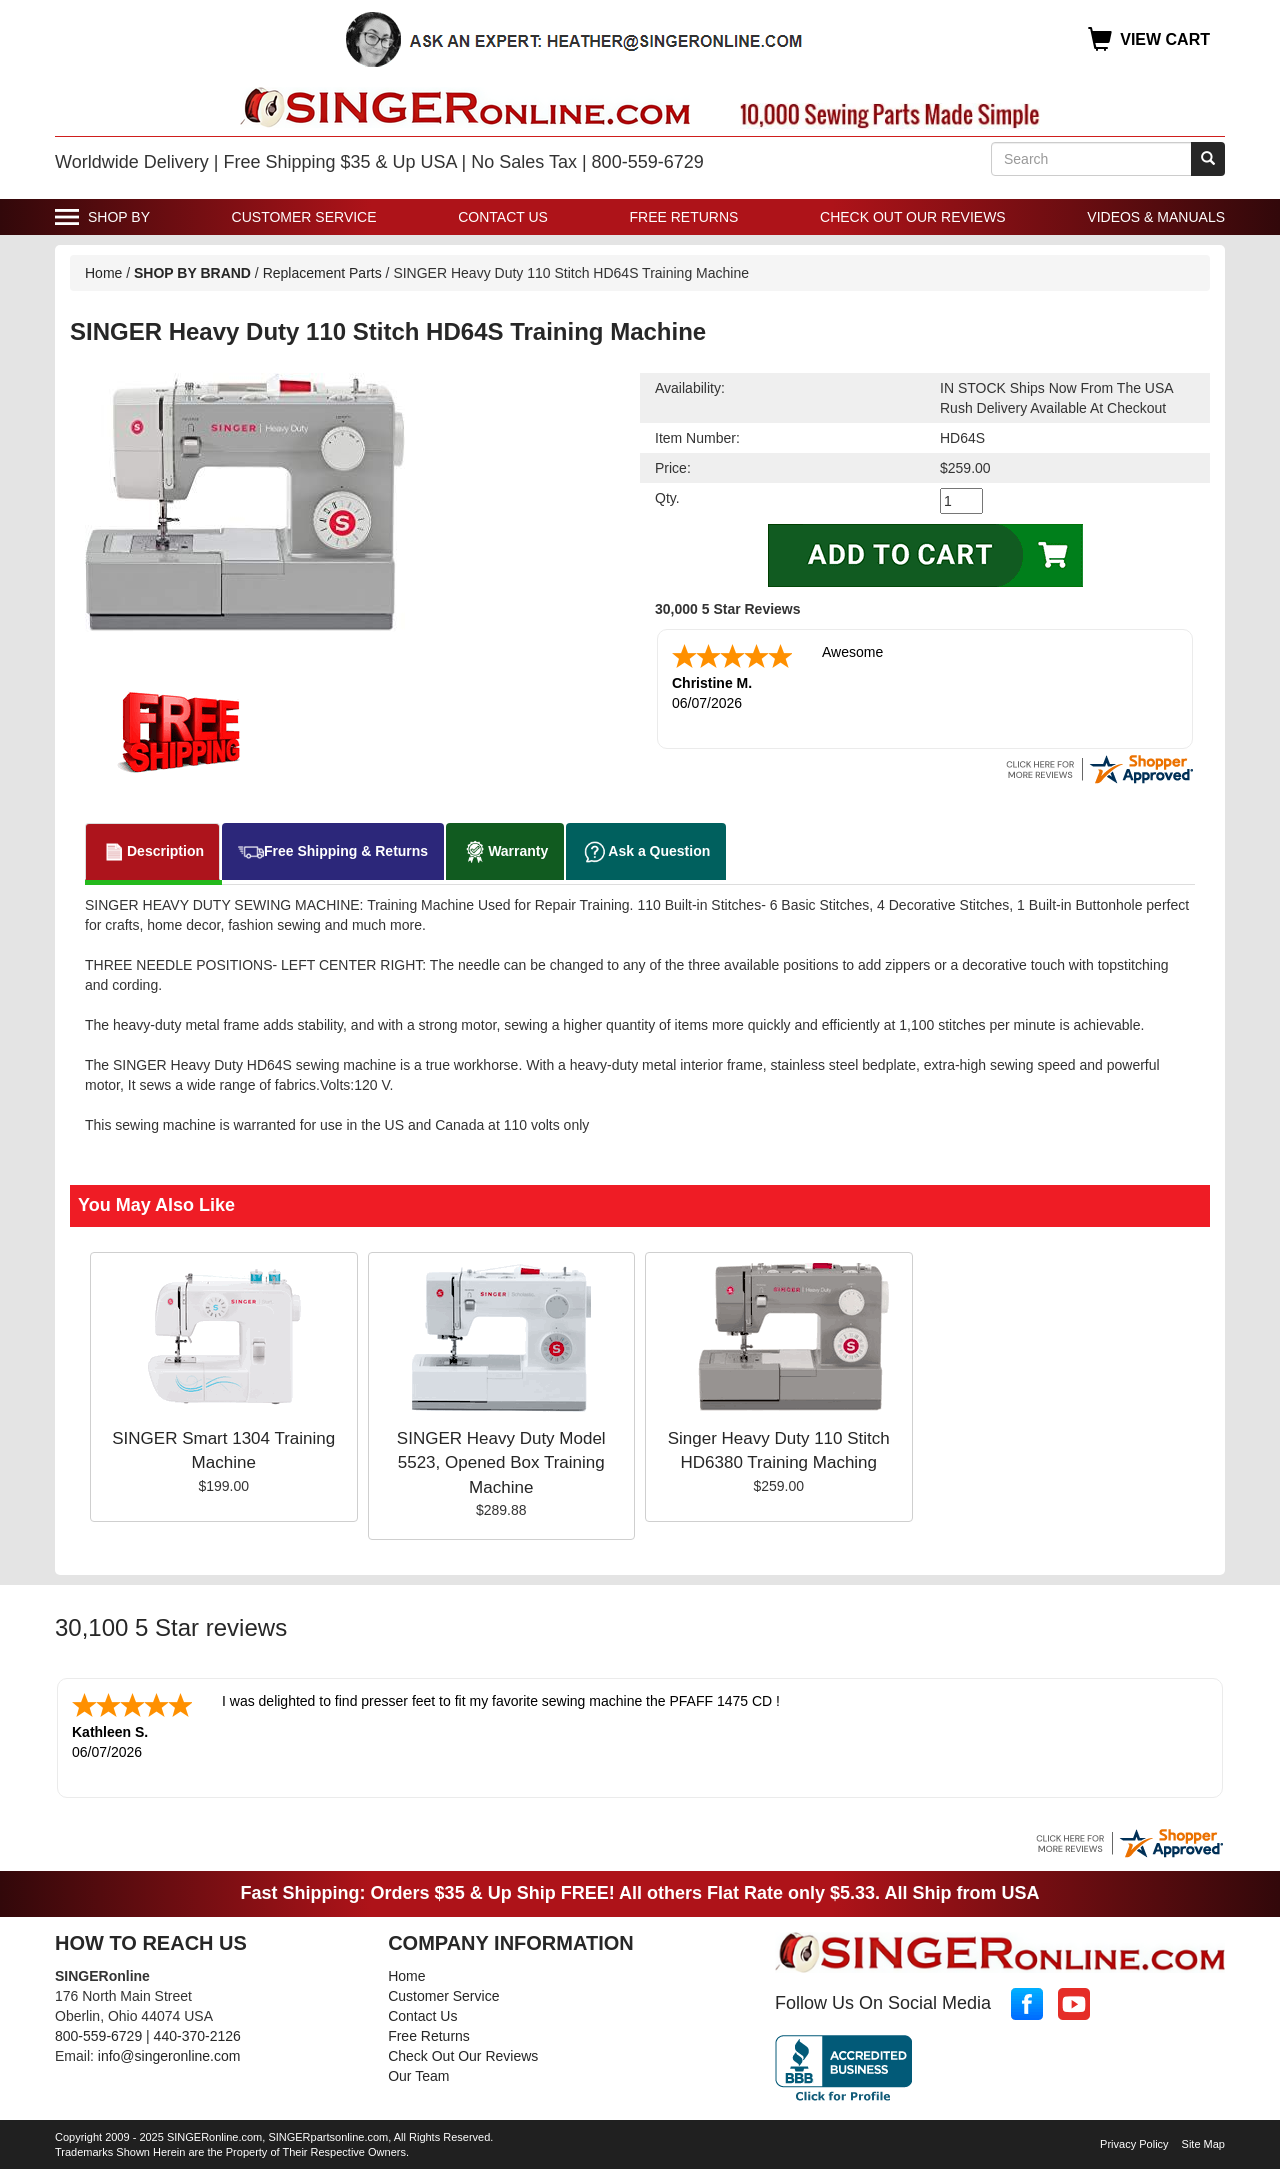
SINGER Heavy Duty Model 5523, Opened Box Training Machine (501, 1463)
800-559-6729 (98, 2034)
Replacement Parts (322, 273)
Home (103, 273)
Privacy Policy (1134, 2142)
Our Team (418, 2074)
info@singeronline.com (169, 2054)
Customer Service (304, 217)
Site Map (1203, 2142)
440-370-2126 (197, 2034)
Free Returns (684, 217)
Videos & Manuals (1156, 217)
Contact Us (503, 217)
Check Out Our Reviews (913, 217)
